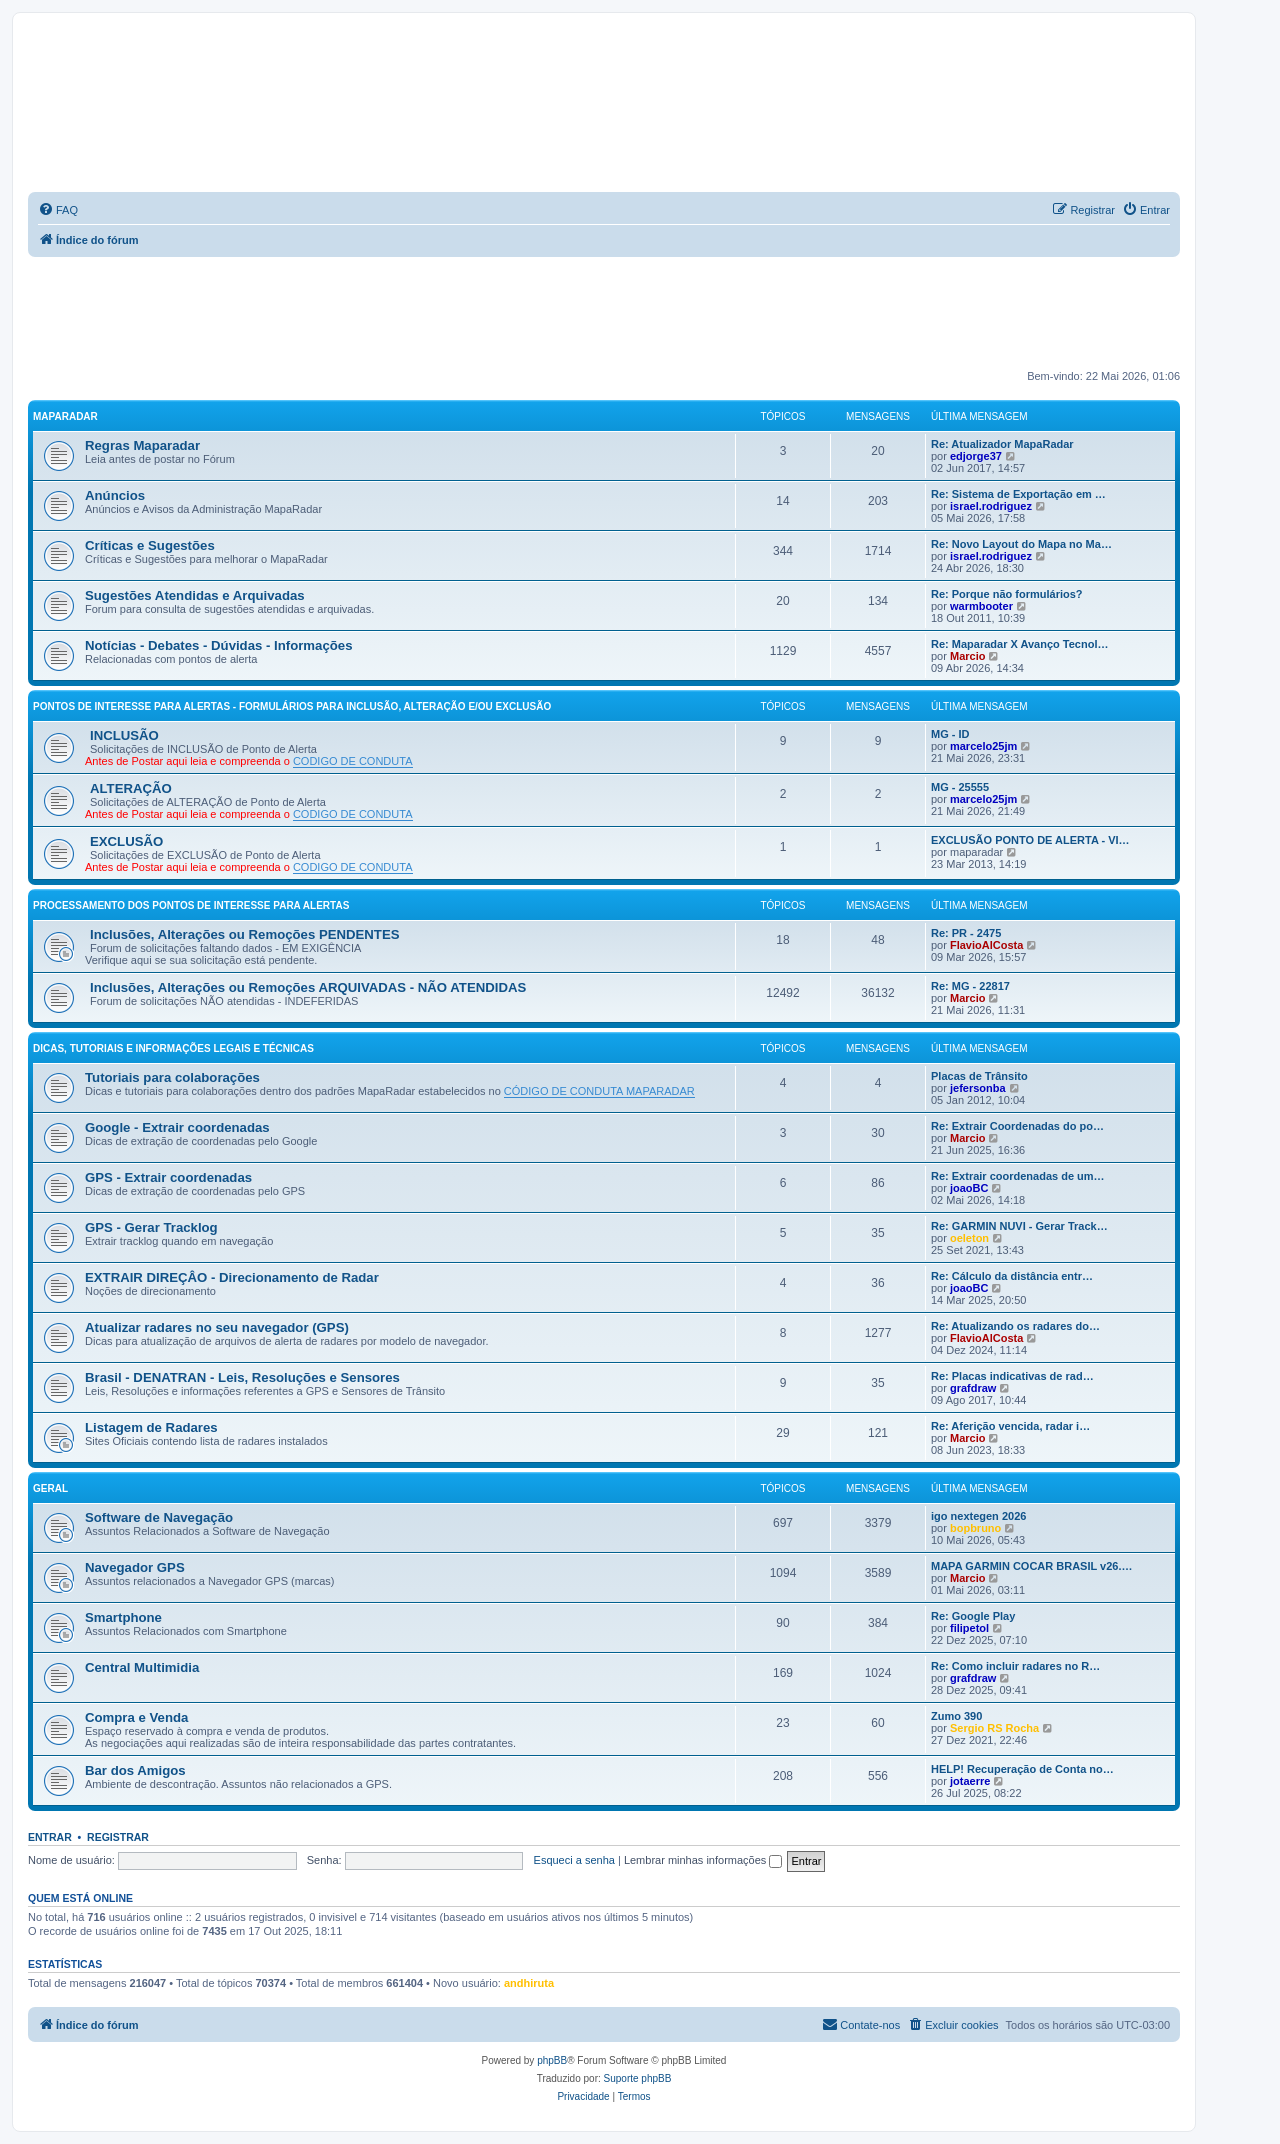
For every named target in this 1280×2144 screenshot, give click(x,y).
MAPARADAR (65, 416)
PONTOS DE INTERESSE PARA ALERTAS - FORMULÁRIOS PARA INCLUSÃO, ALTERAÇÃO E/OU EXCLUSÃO (292, 706)
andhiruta (529, 1983)
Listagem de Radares (151, 1427)
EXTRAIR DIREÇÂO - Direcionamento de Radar (232, 1277)
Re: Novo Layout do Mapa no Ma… (1021, 544)
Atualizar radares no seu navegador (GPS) (217, 1327)
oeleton (969, 1238)
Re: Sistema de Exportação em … (1018, 494)
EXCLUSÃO (126, 841)
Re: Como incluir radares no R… (1015, 1666)
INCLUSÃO (124, 735)
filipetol (969, 1628)
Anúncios (115, 495)
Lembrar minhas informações (703, 1860)
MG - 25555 (960, 787)
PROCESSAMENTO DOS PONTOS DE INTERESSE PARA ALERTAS (191, 905)
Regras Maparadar (142, 445)
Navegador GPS (135, 1567)
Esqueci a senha (574, 1860)
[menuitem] (58, 210)
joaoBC (969, 1188)
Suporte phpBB (638, 2078)
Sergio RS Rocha (994, 1728)
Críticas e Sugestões (150, 545)
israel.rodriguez (991, 506)
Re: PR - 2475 (966, 933)
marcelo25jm (983, 746)
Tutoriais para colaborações (172, 1077)
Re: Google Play (973, 1616)
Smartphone (123, 1617)
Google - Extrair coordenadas (177, 1127)
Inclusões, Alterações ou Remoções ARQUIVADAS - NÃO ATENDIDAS (308, 987)
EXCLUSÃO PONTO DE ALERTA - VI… (1030, 840)
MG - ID (950, 734)
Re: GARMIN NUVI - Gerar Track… (1019, 1226)
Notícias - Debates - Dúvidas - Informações (219, 645)
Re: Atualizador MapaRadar (1002, 444)
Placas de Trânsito (979, 1076)
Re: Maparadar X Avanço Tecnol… (1019, 644)
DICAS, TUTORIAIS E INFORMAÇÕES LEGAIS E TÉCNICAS (173, 1048)
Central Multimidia (142, 1667)
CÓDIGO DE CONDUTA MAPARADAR (599, 1091)
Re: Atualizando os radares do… (1015, 1326)
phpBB (552, 2060)
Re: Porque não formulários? (1007, 594)
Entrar (50, 1837)
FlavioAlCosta (986, 945)
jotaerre (970, 1781)
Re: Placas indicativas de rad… (1012, 1376)
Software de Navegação (159, 1517)
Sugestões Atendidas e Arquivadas (195, 595)
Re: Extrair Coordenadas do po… (1017, 1126)
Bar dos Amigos (135, 1770)
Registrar (118, 1837)
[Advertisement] (604, 312)
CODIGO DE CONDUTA (353, 761)
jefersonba (978, 1088)
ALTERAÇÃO (131, 788)
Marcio (967, 656)
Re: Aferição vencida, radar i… (1010, 1426)
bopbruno (975, 1528)
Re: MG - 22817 (970, 986)
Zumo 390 (956, 1716)
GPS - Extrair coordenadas (168, 1177)
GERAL (50, 1488)
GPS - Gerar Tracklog (151, 1227)
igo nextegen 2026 (978, 1516)
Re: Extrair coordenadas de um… (1018, 1176)
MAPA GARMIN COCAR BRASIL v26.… (1031, 1566)
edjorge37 (976, 456)
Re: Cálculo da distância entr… (1012, 1276)
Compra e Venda (136, 1717)
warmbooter (981, 606)
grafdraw (973, 1388)
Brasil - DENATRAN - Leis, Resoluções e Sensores (242, 1377)
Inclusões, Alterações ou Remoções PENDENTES (245, 934)
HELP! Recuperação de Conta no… (1022, 1769)
